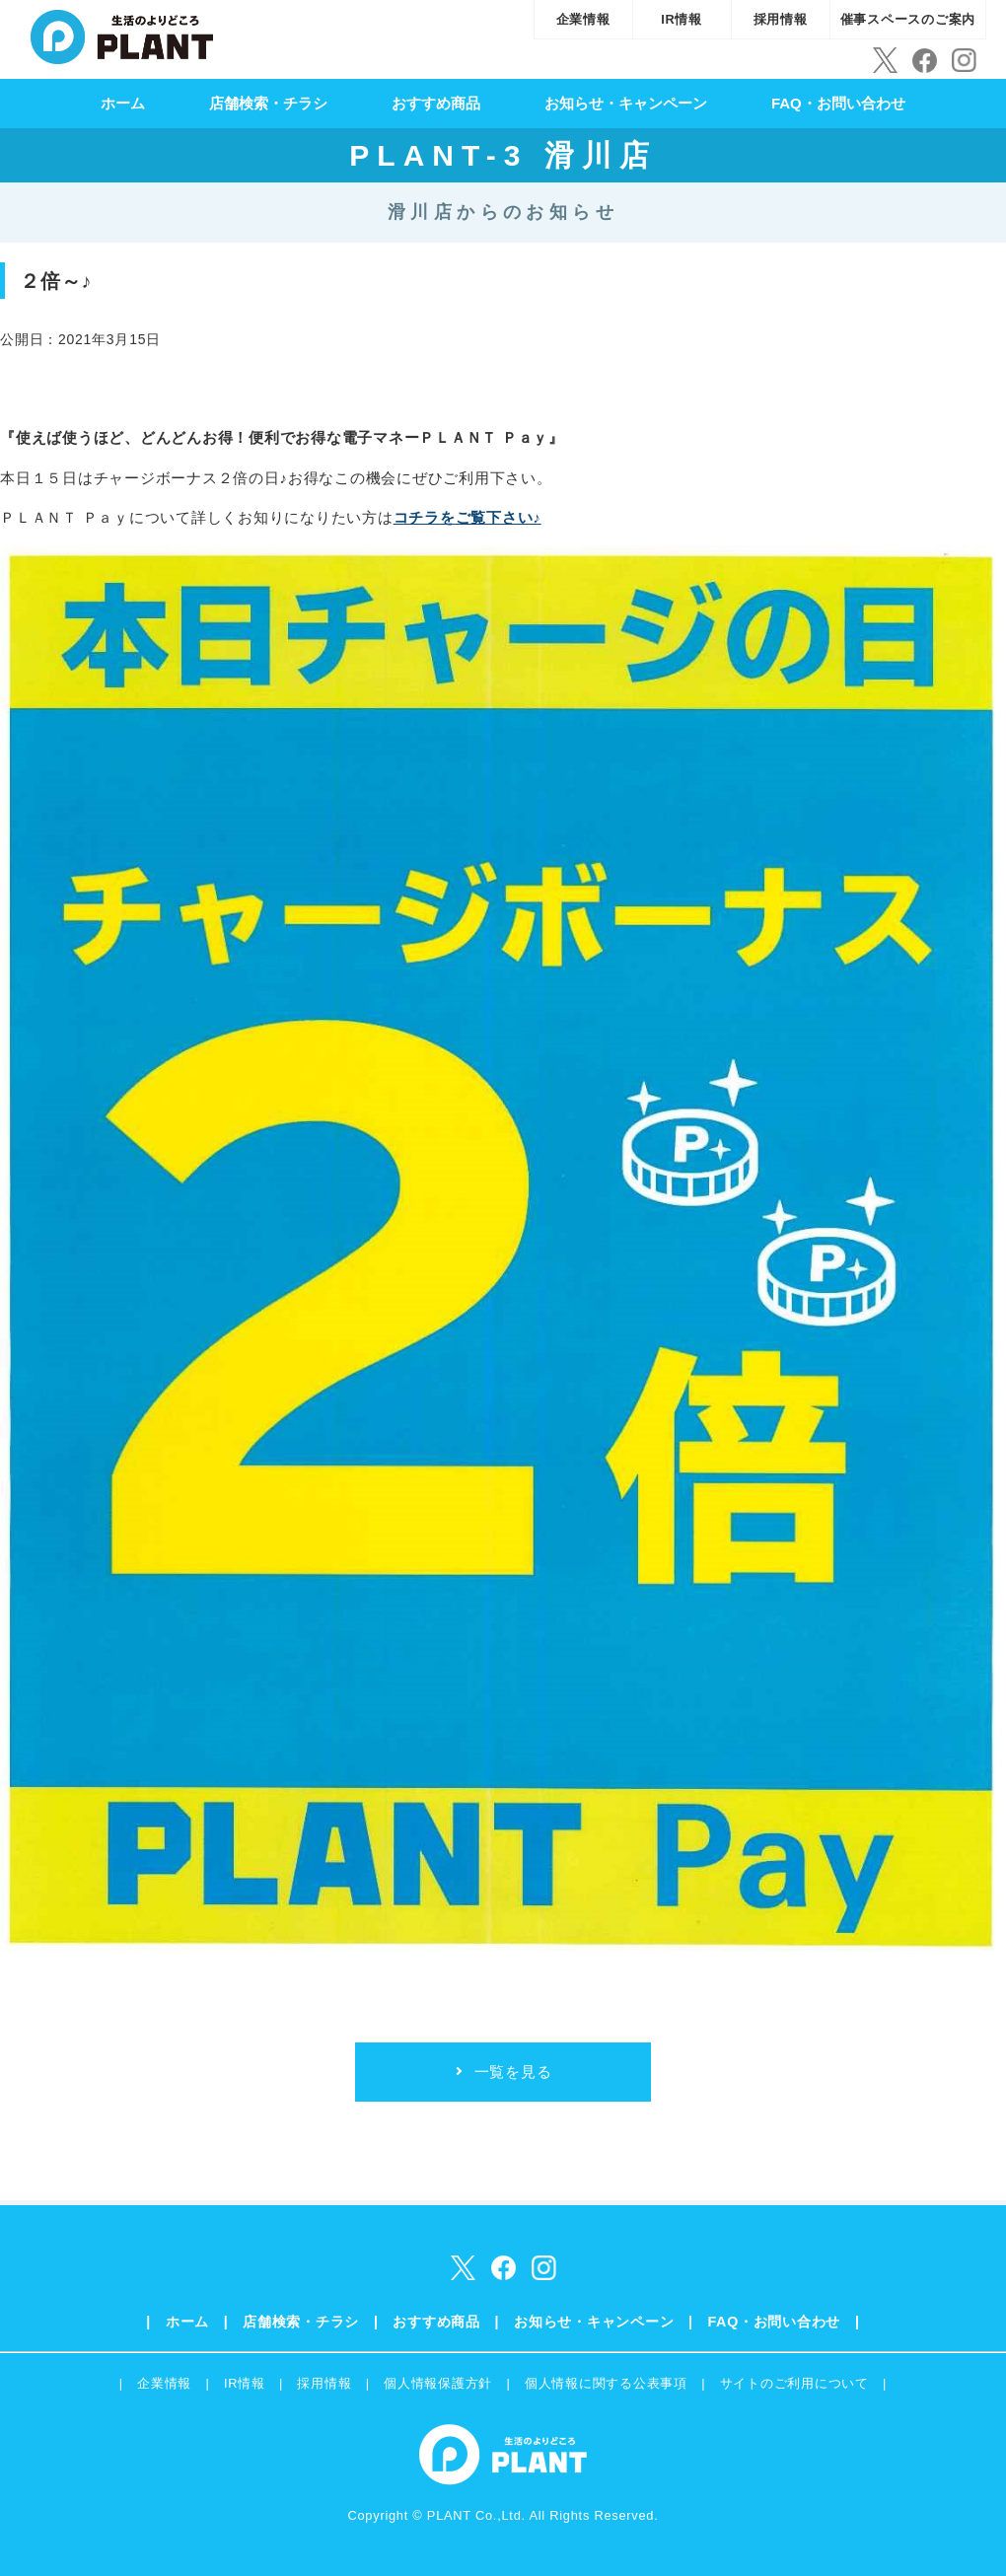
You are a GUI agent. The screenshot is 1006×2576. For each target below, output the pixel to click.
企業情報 (583, 19)
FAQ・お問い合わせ (838, 103)
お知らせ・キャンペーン (625, 103)
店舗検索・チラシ (268, 103)
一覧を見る (513, 2071)
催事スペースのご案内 (908, 19)
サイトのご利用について (794, 2383)
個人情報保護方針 (438, 2383)
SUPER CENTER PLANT (122, 34)
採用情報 (781, 19)
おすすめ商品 (436, 103)
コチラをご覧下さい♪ (467, 517)
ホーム (123, 103)
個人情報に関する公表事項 (606, 2383)
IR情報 (681, 19)
